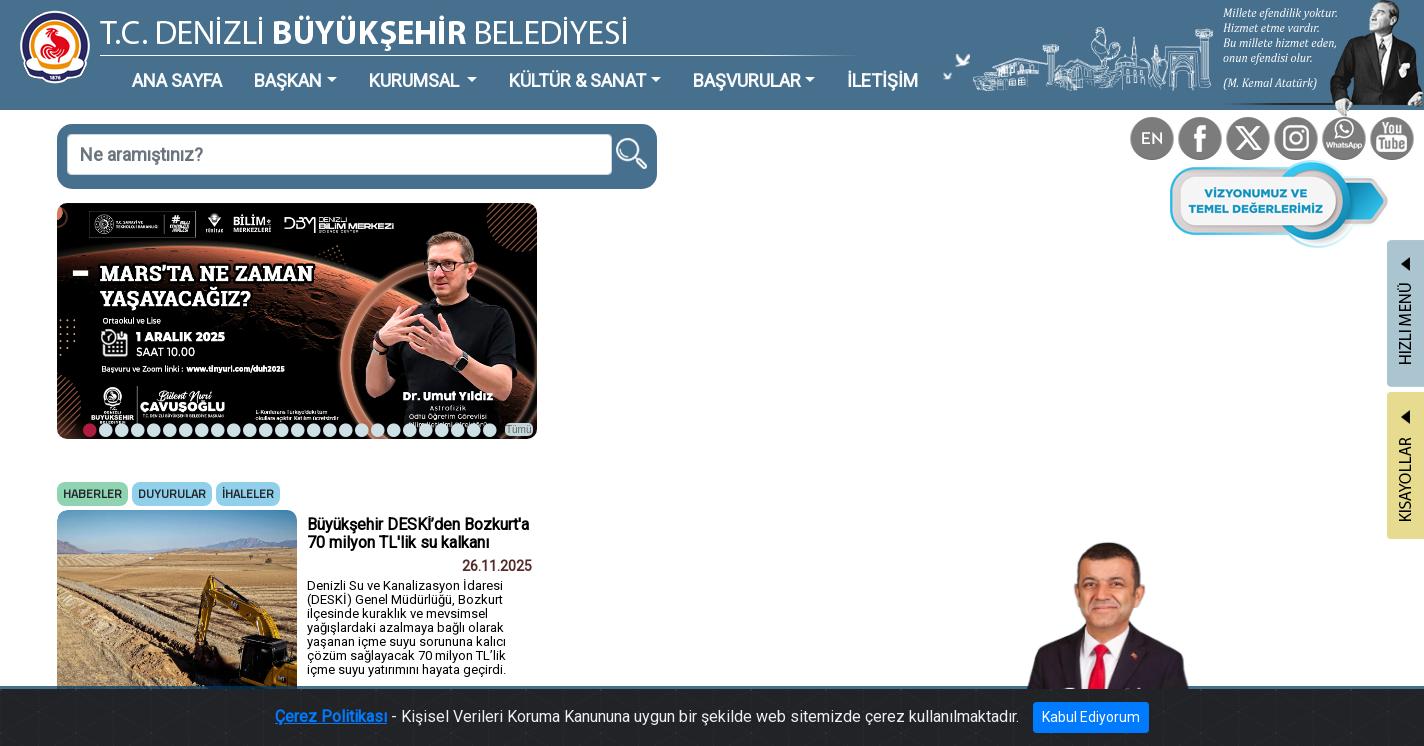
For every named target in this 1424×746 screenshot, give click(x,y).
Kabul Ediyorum (1091, 717)
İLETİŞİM (882, 80)
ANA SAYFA (177, 80)
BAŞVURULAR (747, 80)
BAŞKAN (288, 80)
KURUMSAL (416, 80)
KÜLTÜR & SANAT (577, 80)
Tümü (519, 429)
